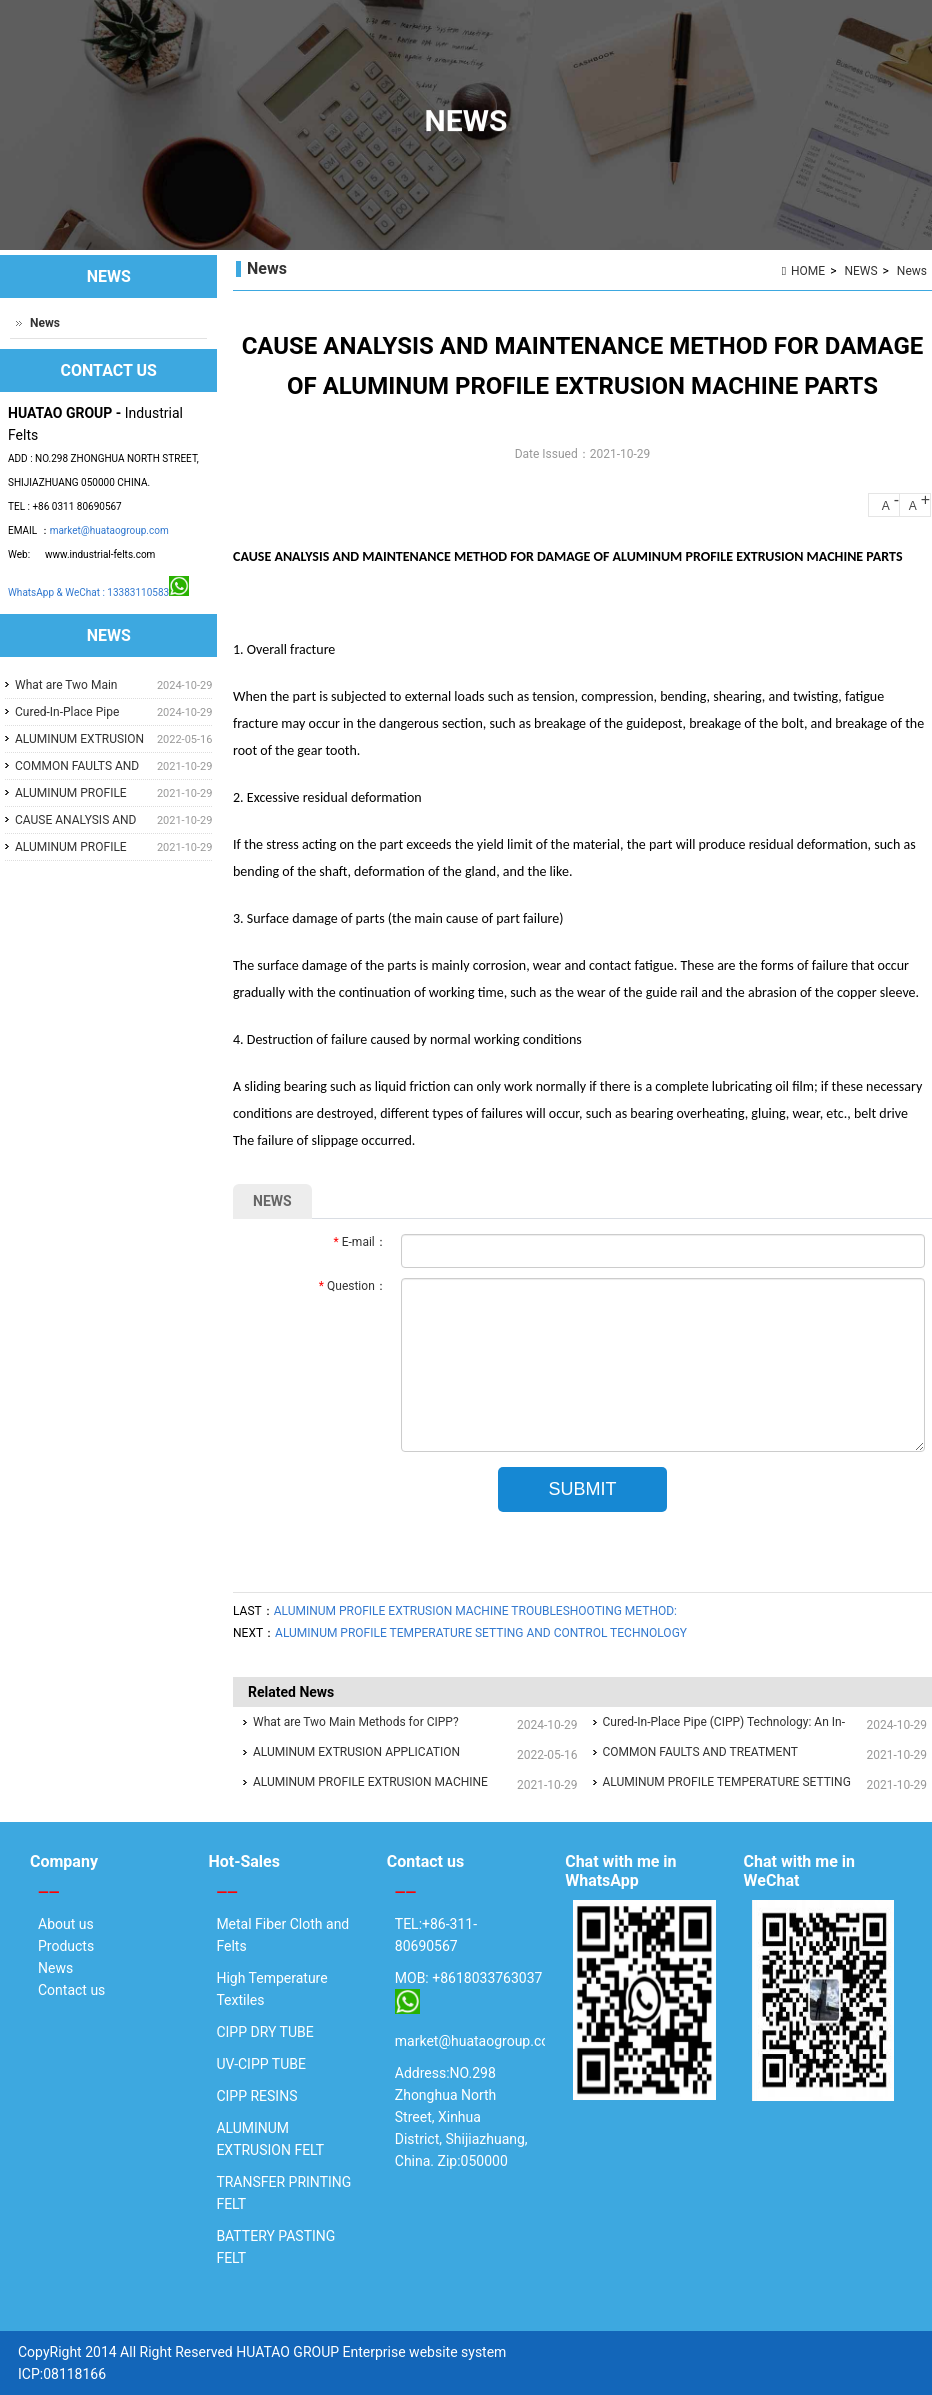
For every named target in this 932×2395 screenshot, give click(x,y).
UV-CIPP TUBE (261, 2064)
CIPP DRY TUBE (264, 2032)
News (912, 271)
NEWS (860, 271)
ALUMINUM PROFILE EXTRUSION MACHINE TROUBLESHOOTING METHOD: (475, 1611)
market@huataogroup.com (109, 530)
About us (66, 1924)
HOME (808, 271)
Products (66, 1946)
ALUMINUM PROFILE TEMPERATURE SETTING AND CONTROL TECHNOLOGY (481, 1633)
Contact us (71, 1990)
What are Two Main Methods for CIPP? (356, 1722)
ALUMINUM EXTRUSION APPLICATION (356, 1752)
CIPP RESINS (256, 2096)
